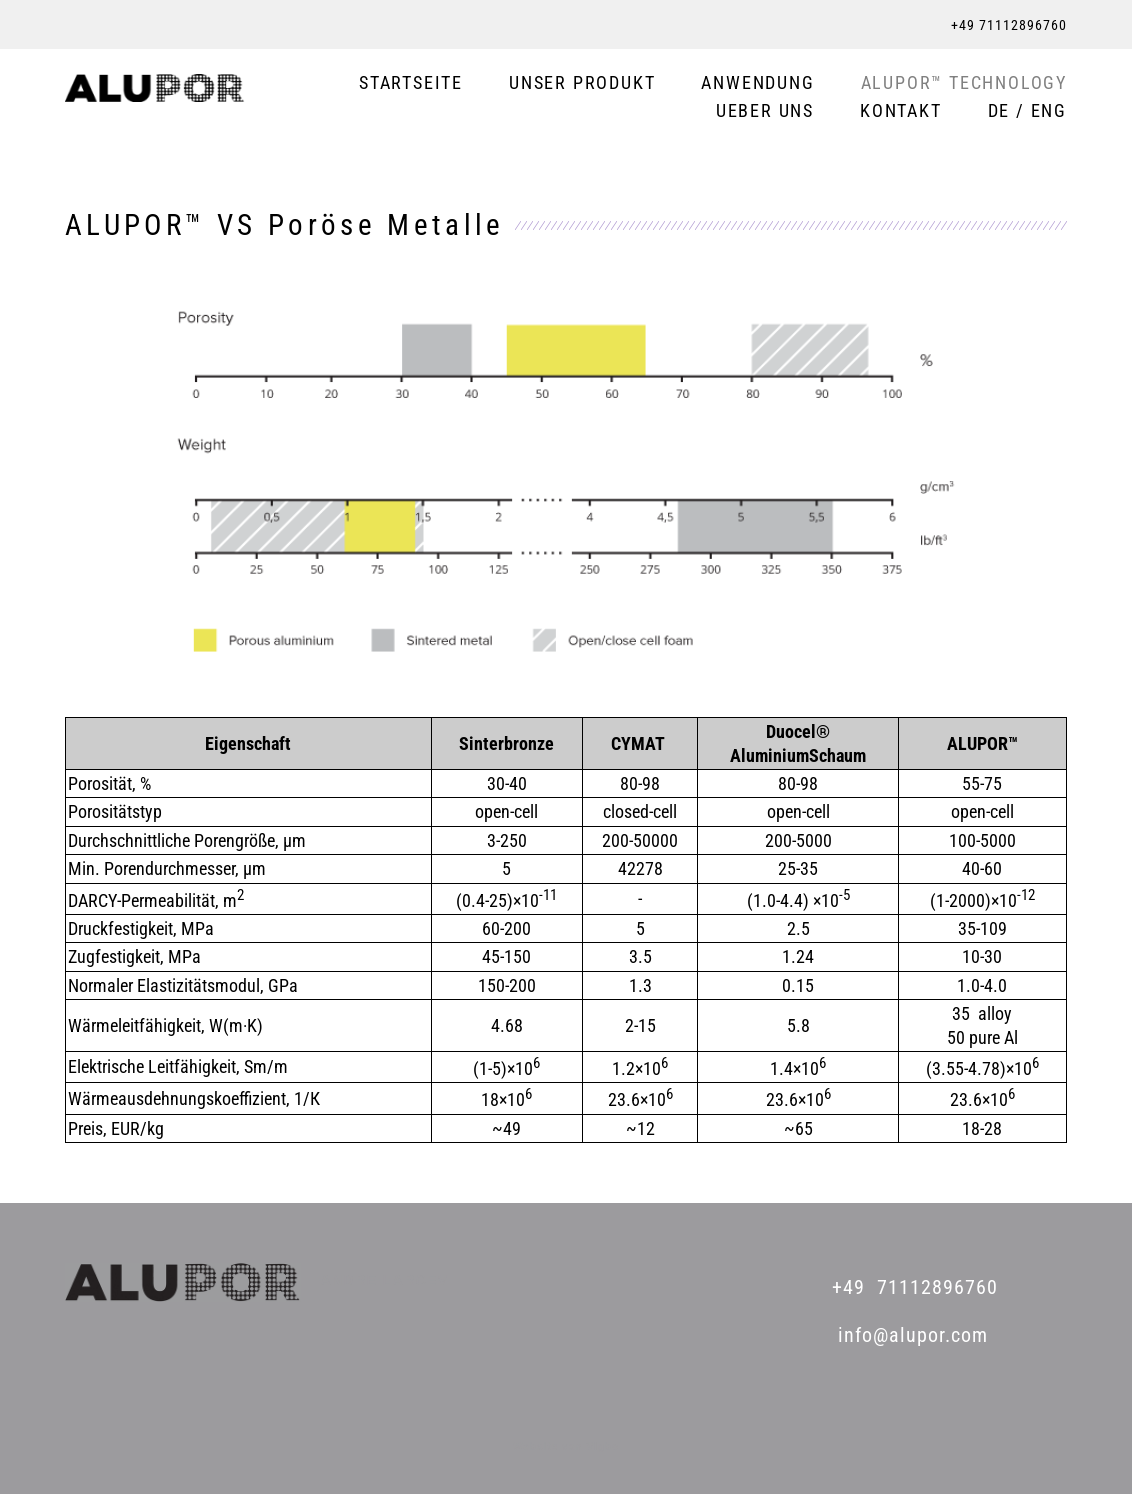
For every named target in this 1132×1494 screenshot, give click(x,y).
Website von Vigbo (566, 1447)
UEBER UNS (765, 111)
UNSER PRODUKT (582, 83)
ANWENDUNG (757, 83)
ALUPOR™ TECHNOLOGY (964, 83)
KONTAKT (901, 111)
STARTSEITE (411, 83)
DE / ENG (1027, 111)
